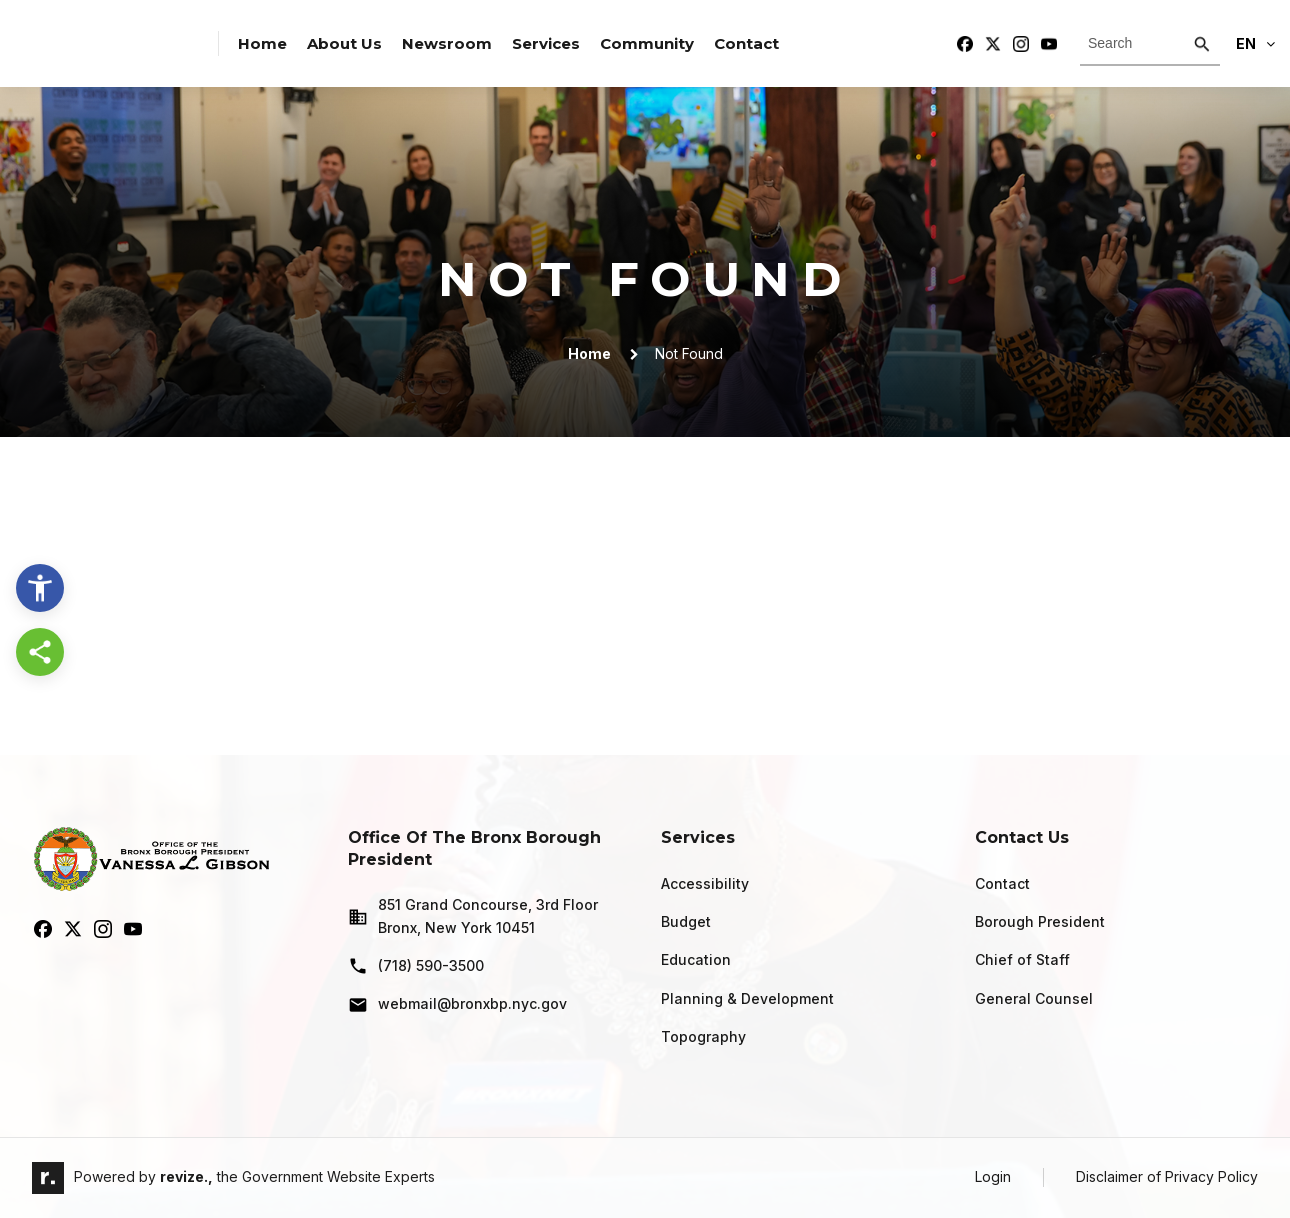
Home (262, 43)
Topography (703, 1036)
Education (696, 959)
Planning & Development (747, 998)
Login (993, 1176)
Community (647, 43)
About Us (344, 43)
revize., (186, 1176)
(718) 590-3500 (416, 966)
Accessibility (705, 883)
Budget (686, 921)
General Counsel (1034, 998)
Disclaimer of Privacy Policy (1167, 1176)
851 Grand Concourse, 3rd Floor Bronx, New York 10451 (473, 915)
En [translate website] (1255, 43)
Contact (746, 43)
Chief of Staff (1022, 959)
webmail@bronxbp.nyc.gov (457, 1005)
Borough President (1040, 921)
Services (546, 43)
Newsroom (447, 43)
